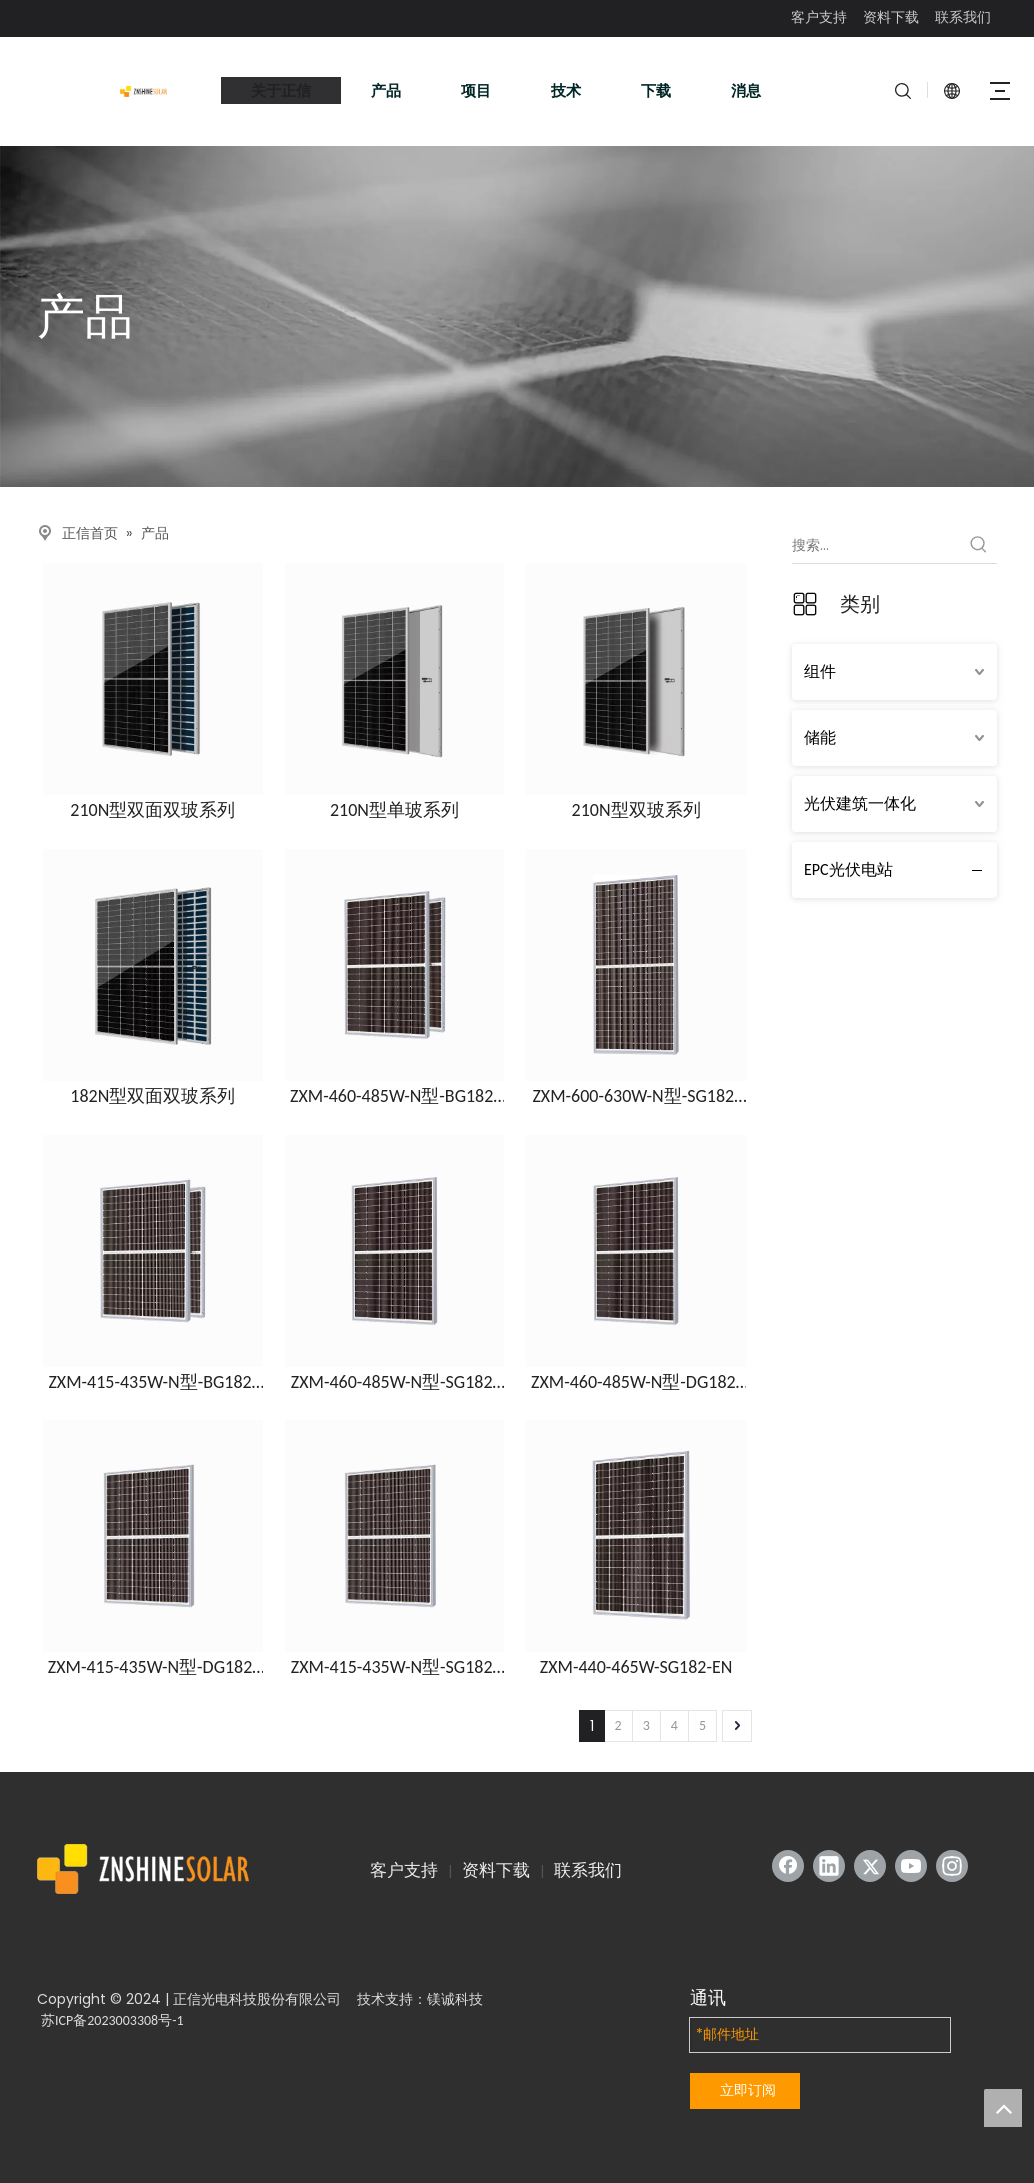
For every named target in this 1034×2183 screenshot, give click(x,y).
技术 (566, 90)
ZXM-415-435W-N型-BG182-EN (152, 1383)
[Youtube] (911, 1866)
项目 (476, 90)
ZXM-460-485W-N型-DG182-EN (636, 1383)
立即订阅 (748, 2090)
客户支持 (819, 17)
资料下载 (891, 17)
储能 (820, 737)
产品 (386, 90)
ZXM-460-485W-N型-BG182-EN (394, 1097)
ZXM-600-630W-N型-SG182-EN (635, 1097)
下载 (656, 90)
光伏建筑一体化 (860, 803)
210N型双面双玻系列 (152, 810)
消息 (746, 90)
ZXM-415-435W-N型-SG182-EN (394, 1668)
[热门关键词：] (979, 545)
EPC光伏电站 (848, 869)
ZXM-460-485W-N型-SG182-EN (394, 1383)
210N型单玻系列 (394, 810)
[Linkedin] (829, 1866)
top (1003, 2108)
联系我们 (963, 17)
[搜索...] (876, 545)
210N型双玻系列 (636, 810)
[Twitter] (870, 1866)
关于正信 (281, 90)
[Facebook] (788, 1866)
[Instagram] (952, 1866)
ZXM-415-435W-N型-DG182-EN (153, 1668)
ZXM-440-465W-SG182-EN (636, 1667)
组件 (820, 671)
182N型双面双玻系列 (152, 1096)
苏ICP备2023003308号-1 (112, 2020)
